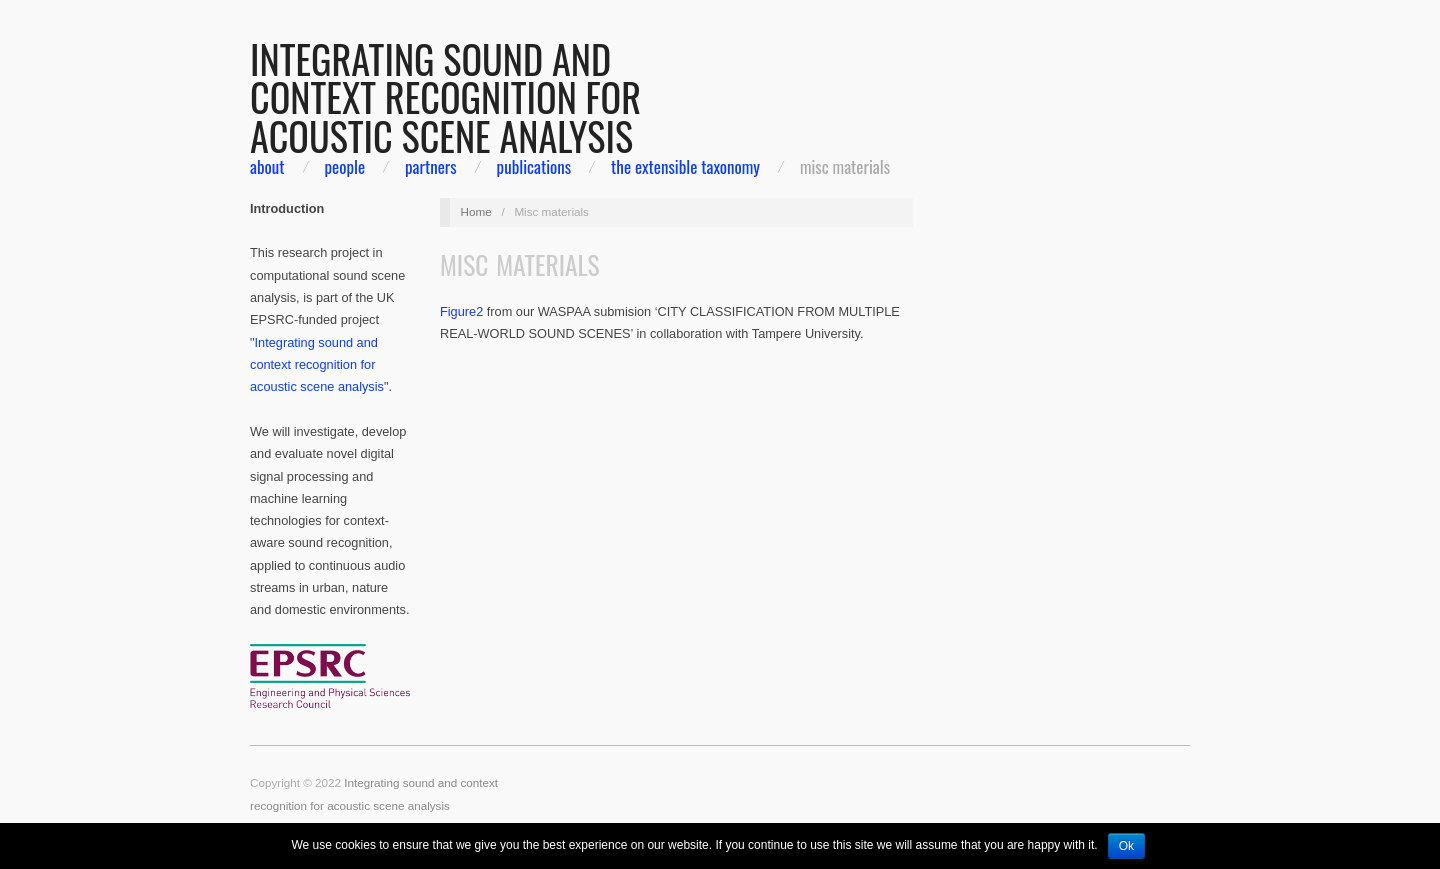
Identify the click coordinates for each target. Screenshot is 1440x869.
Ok (1126, 846)
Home (476, 211)
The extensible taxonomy (685, 166)
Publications (534, 166)
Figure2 (461, 311)
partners (431, 166)
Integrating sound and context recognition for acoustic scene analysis (317, 365)
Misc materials (845, 166)
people (344, 166)
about (267, 166)
